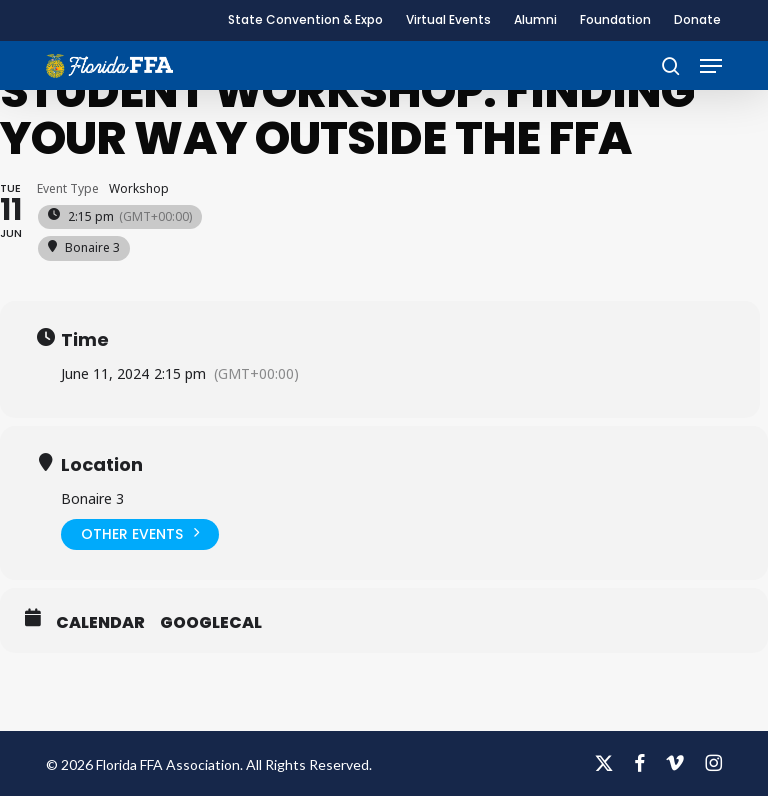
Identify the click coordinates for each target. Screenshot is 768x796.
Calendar (100, 623)
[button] (711, 66)
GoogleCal (211, 623)
